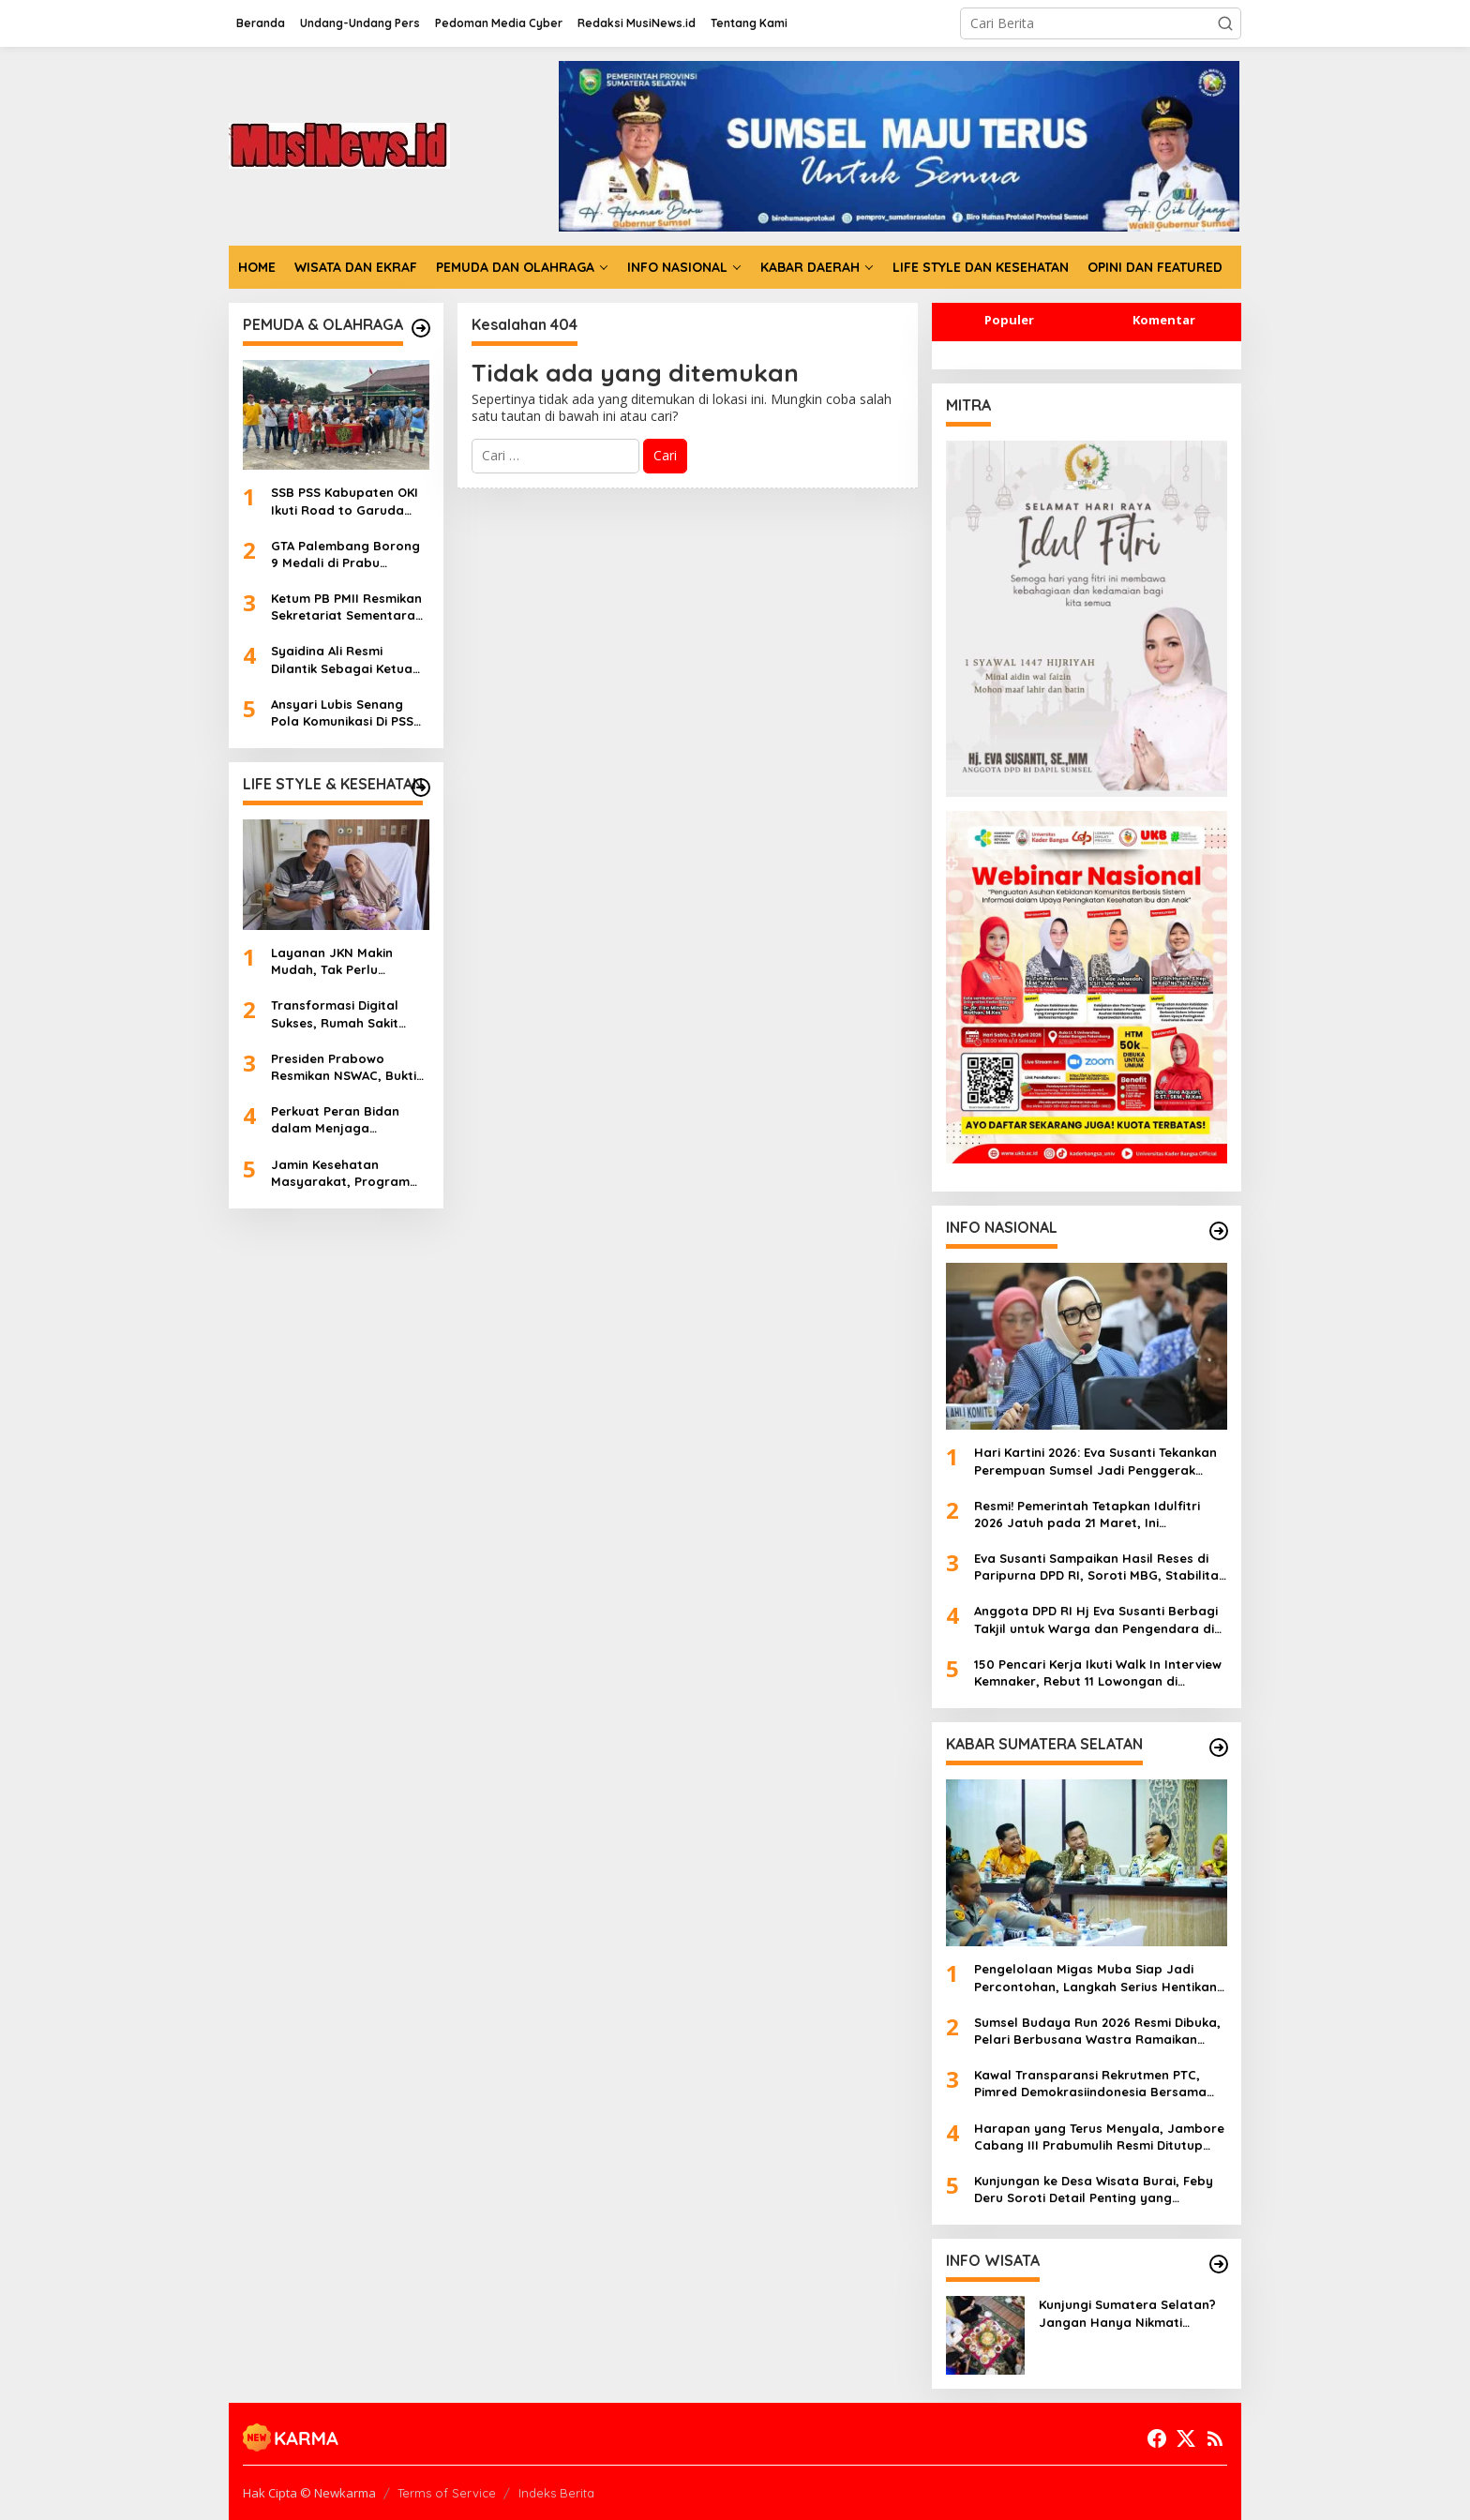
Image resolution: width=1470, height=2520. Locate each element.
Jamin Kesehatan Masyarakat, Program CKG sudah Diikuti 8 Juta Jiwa (347, 1173)
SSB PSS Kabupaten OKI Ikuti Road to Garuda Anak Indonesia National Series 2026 (347, 501)
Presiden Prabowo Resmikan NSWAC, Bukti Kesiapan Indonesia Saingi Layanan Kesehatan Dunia (343, 1067)
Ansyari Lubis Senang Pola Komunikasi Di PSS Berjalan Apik (342, 713)
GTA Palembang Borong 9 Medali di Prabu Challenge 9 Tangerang (345, 554)
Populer (1009, 319)
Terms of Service (447, 2492)
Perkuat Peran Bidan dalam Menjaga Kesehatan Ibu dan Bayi (345, 1119)
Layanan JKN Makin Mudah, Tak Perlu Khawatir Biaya (332, 961)
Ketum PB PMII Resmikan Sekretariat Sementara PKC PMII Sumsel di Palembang (346, 607)
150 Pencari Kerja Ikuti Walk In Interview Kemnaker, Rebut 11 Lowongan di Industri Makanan (1098, 1673)
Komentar (1163, 319)
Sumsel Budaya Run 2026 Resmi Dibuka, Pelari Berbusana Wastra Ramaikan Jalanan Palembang (1097, 2031)
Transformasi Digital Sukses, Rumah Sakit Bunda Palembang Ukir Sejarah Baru (342, 1014)
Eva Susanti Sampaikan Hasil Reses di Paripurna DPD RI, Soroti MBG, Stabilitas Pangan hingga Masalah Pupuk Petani (1099, 1567)
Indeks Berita (556, 2492)
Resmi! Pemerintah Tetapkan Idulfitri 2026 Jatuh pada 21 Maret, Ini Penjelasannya (1087, 1514)
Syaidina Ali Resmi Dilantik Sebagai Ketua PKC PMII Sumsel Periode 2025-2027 (347, 659)
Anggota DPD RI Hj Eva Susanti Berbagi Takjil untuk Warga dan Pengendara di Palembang (1096, 1619)
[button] (1225, 23)
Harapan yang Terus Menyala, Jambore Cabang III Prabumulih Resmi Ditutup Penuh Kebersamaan (1099, 2137)
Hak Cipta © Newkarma (309, 2492)
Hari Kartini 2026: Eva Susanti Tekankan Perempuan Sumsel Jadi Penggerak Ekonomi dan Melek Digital (1095, 1461)
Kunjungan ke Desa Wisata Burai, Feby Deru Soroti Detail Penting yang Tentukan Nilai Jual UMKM (1093, 2189)
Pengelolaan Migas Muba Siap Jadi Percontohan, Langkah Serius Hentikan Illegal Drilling (1095, 1977)
